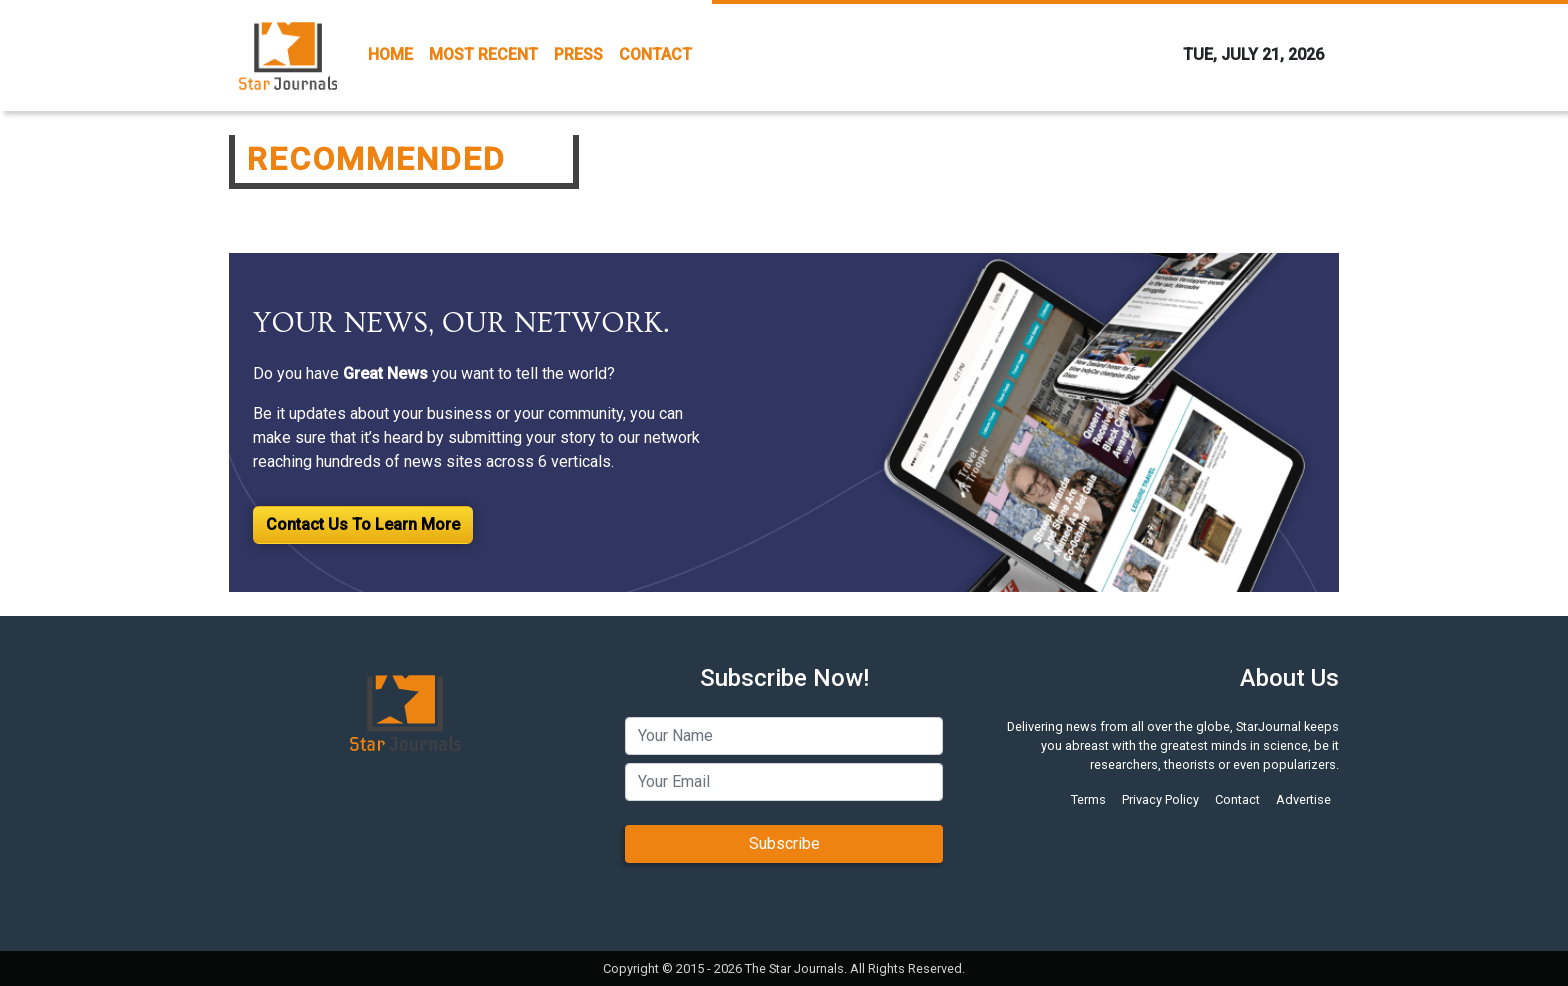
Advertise (1303, 799)
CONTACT (655, 54)
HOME (390, 54)
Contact (1237, 799)
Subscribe (784, 843)
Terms (1088, 799)
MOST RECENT (483, 54)
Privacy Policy (1160, 799)
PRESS (578, 54)
